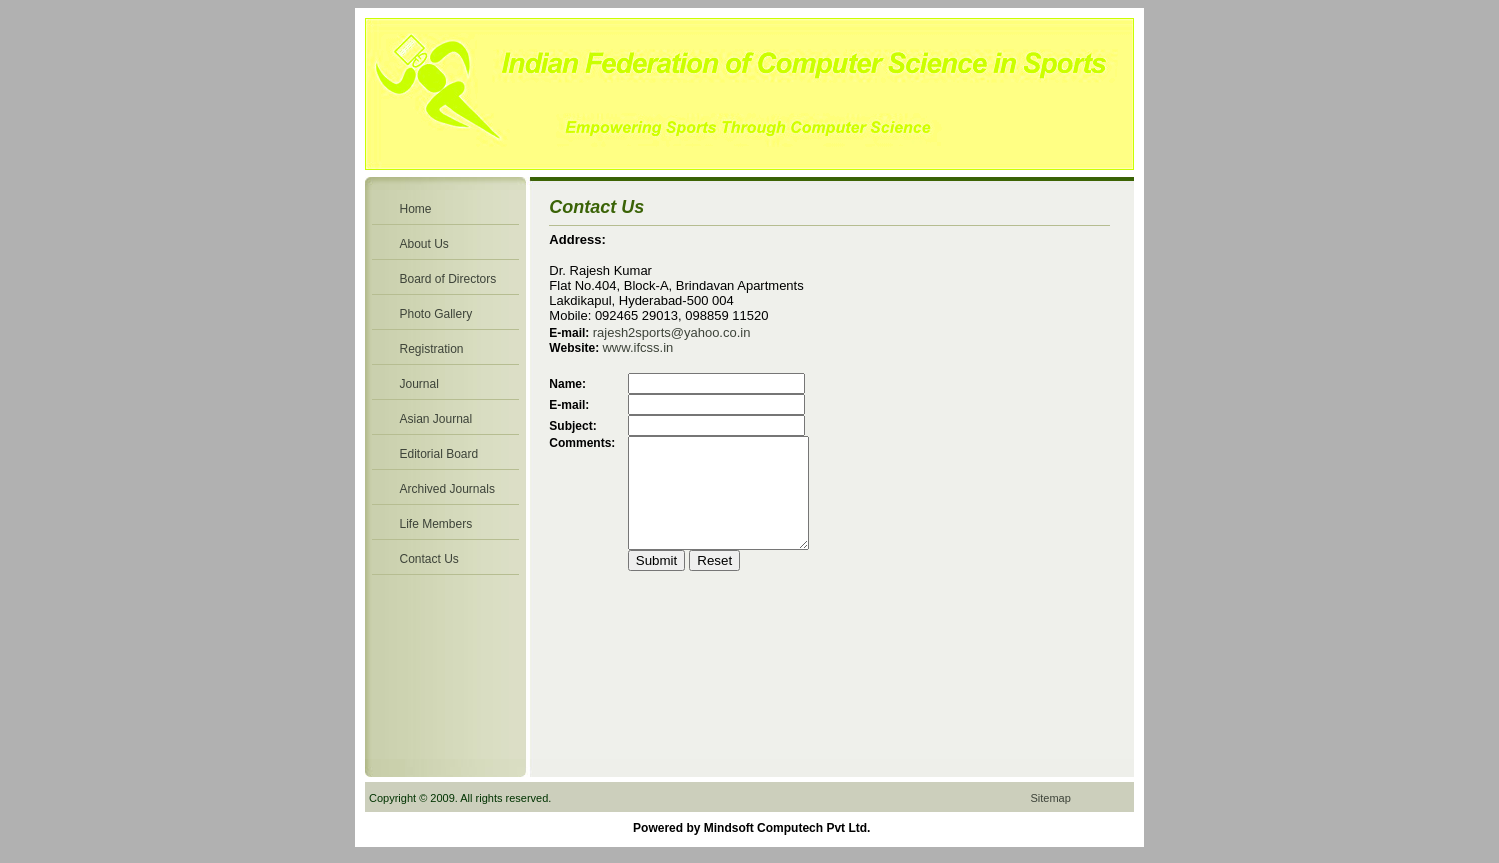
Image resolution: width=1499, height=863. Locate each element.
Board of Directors (448, 279)
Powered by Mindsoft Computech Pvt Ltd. (751, 828)
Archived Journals (447, 489)
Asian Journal (436, 419)
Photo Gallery (436, 314)
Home (416, 209)
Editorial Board (439, 454)
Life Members (436, 524)
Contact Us (429, 559)
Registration (432, 349)
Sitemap (1050, 798)
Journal (419, 384)
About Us (424, 244)
